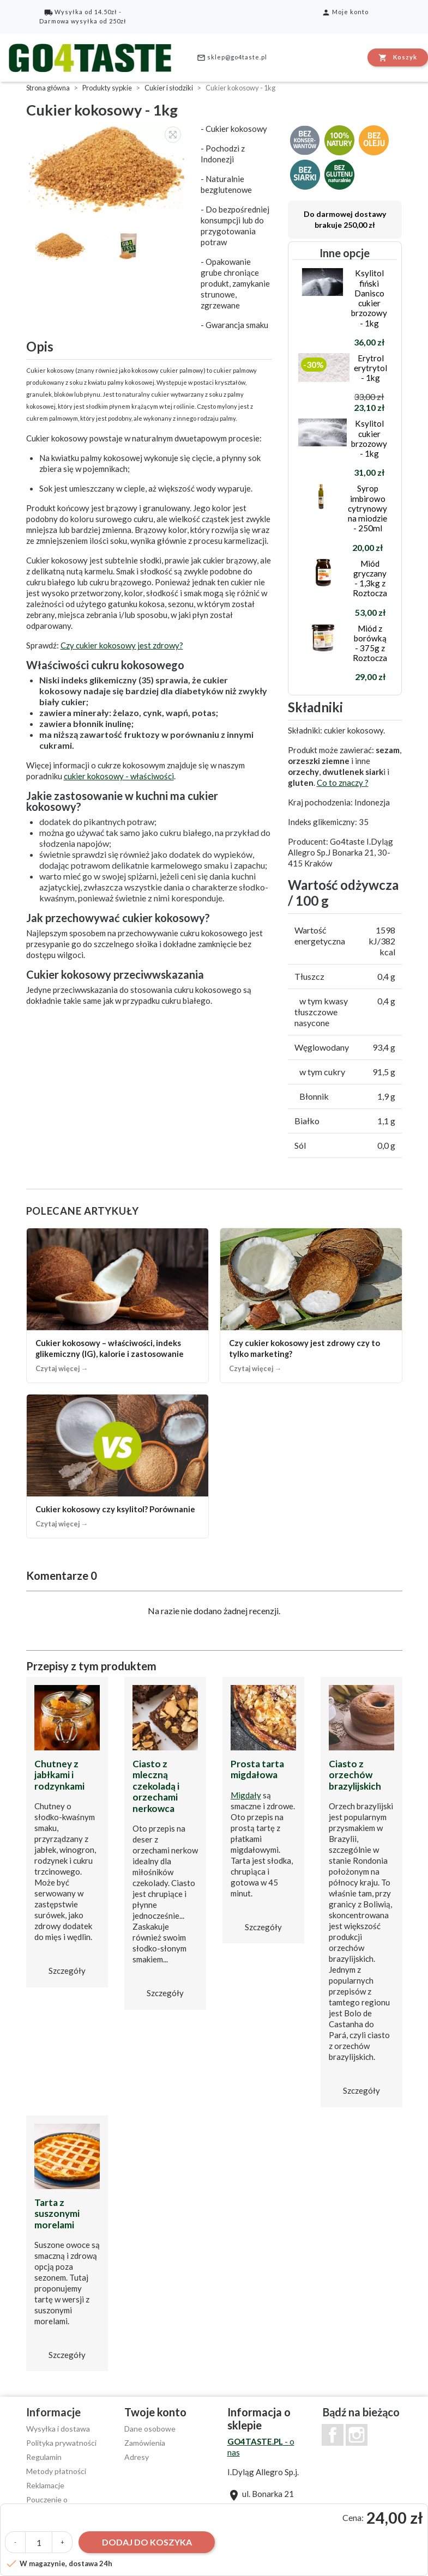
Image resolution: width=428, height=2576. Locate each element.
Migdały (246, 1795)
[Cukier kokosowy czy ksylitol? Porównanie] (117, 1466)
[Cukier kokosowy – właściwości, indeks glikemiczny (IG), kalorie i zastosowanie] (117, 1305)
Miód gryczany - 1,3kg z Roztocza (370, 578)
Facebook (332, 2435)
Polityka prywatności (61, 2442)
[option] (108, 167)
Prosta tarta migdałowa (257, 1769)
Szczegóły (67, 1970)
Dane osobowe (150, 2428)
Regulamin (44, 2457)
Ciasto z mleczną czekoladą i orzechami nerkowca (155, 1786)
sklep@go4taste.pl (232, 57)
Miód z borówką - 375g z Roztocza (370, 643)
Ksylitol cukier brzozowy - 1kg (369, 438)
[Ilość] (39, 2542)
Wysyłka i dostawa (58, 2428)
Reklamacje (45, 2485)
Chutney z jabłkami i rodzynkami (59, 1775)
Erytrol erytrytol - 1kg (370, 368)
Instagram (356, 2435)
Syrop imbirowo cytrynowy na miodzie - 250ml (367, 508)
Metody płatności (56, 2471)
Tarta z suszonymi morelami (57, 2213)
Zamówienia (144, 2442)
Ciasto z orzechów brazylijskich (355, 1775)
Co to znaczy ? (343, 782)
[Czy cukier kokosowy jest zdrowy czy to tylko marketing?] (311, 1305)
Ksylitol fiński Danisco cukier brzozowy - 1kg (369, 298)
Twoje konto (155, 2412)
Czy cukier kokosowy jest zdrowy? (122, 645)
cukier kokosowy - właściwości (119, 776)
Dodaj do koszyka (147, 2542)
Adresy (136, 2457)
